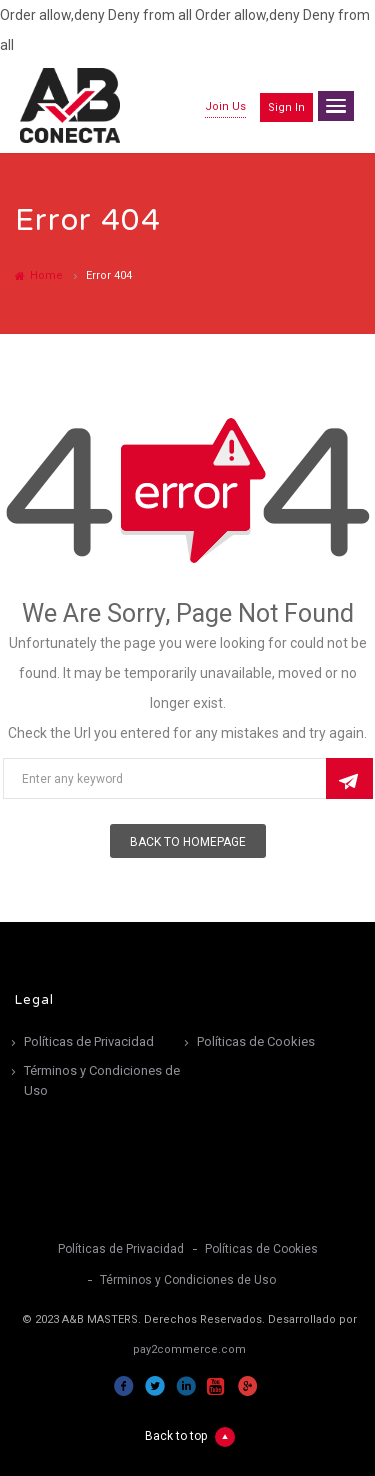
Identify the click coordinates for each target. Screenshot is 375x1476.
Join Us (225, 106)
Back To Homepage (188, 842)
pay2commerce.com (189, 1349)
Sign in (286, 107)
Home (39, 275)
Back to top (190, 1437)
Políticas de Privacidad (89, 1041)
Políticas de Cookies (256, 1041)
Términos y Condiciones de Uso (102, 1080)
